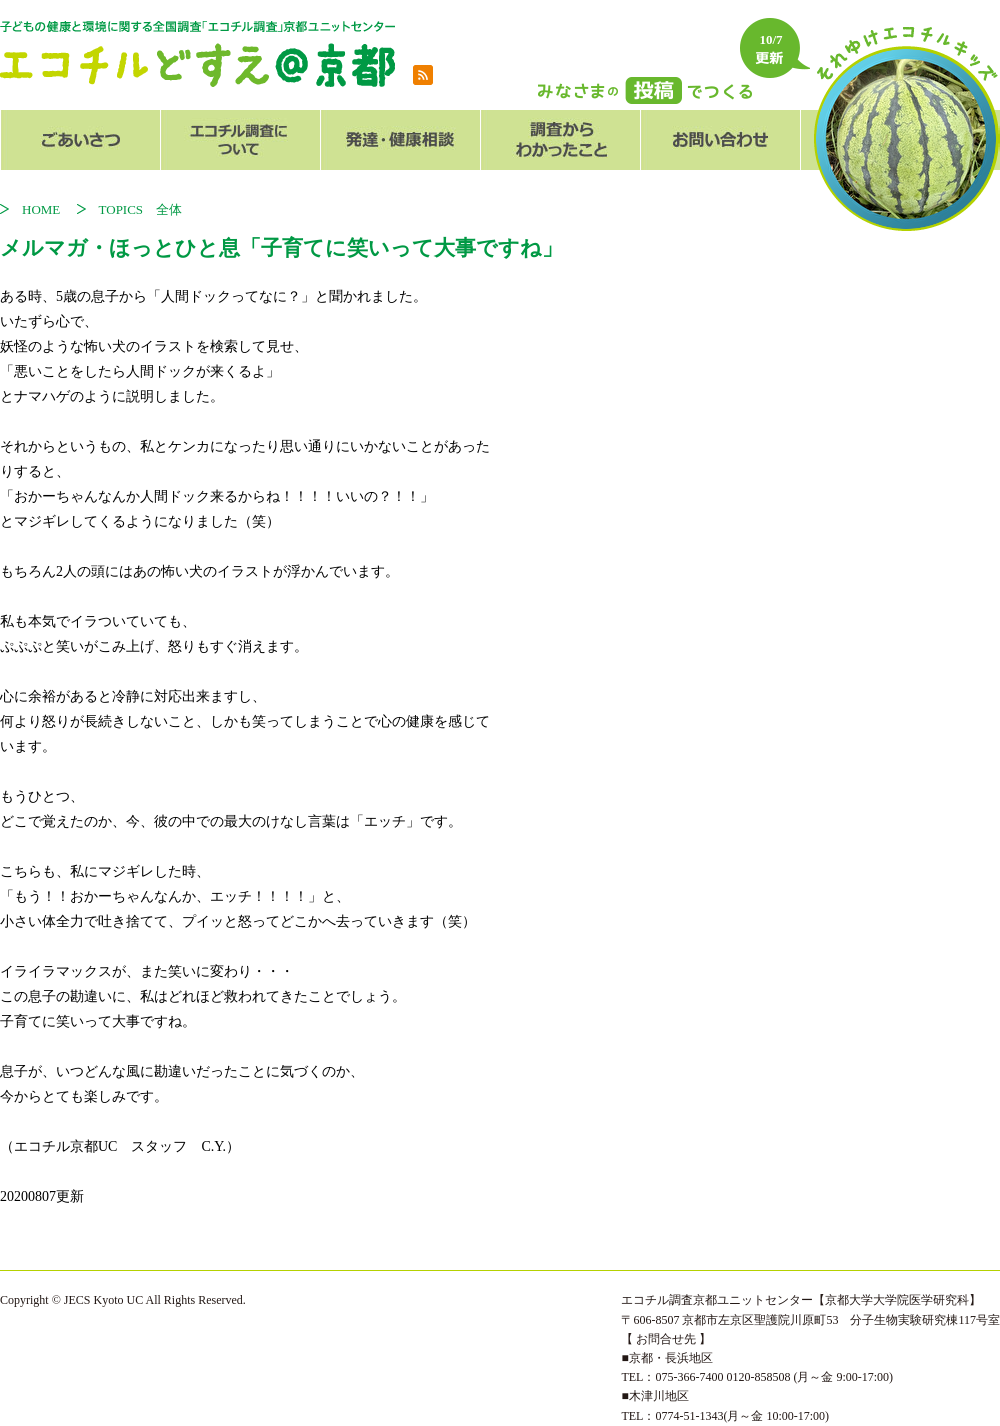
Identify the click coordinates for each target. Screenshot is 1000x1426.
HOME (47, 209)
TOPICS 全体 (141, 209)
